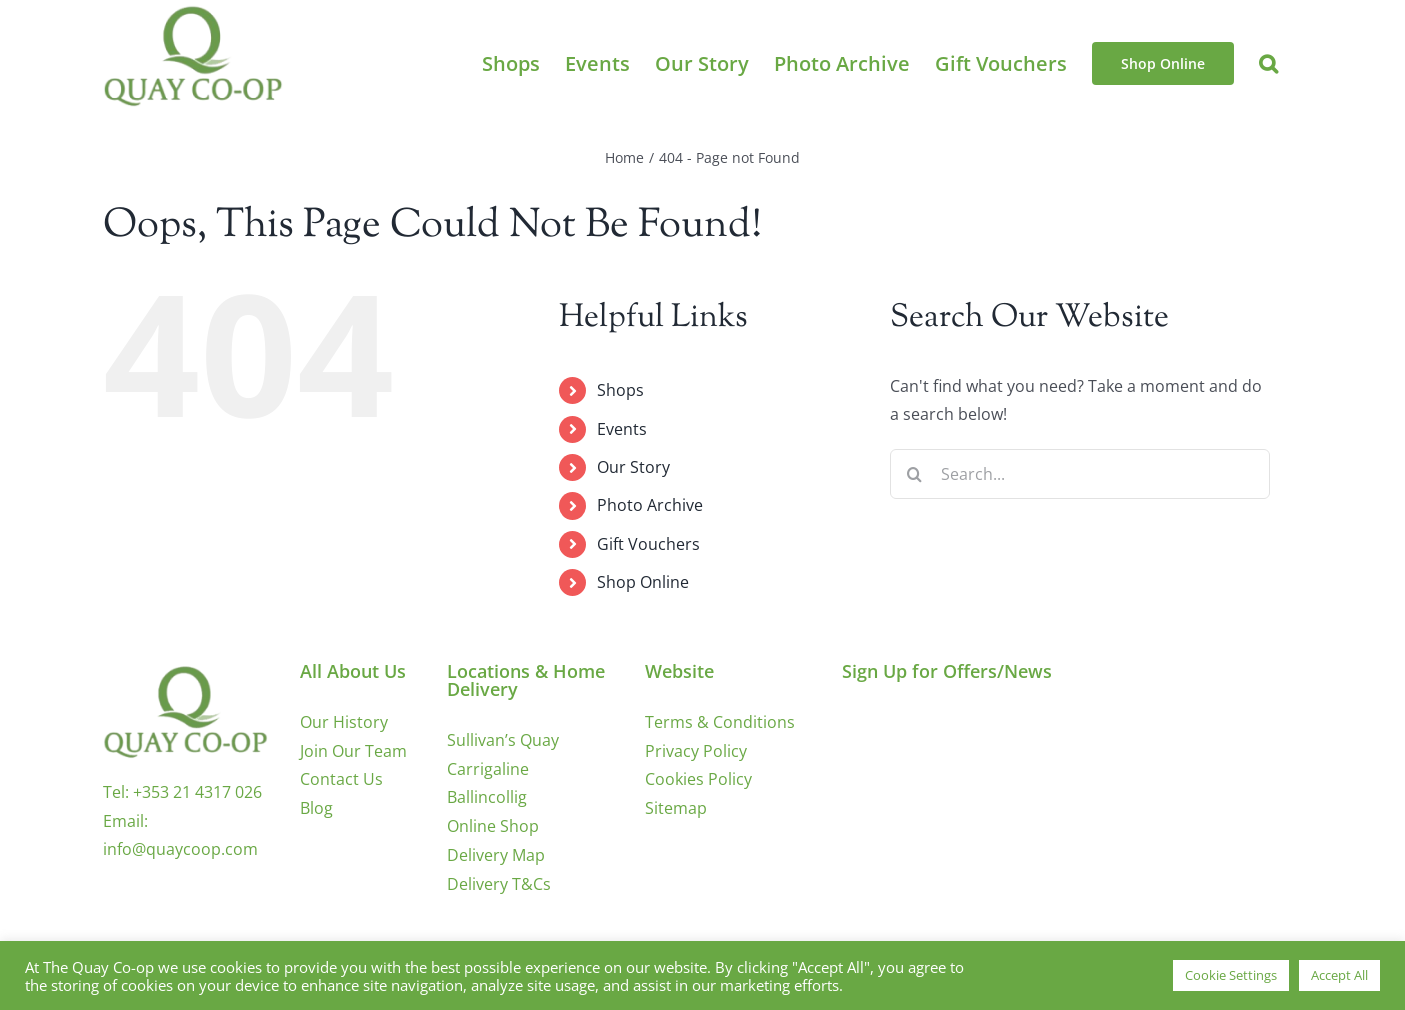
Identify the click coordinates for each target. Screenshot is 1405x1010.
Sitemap (676, 808)
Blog (316, 808)
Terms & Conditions (720, 722)
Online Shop (493, 826)
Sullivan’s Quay (503, 740)
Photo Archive (650, 505)
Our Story (633, 467)
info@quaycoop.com (180, 849)
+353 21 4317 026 (197, 792)
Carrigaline (488, 769)
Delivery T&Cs (499, 884)
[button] (1268, 63)
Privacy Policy (696, 751)
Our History (344, 722)
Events (622, 429)
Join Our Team (353, 751)
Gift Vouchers (648, 544)
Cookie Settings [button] (1231, 975)
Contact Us (341, 779)
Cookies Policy (698, 779)
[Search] (915, 474)
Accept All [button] (1339, 975)
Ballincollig (487, 797)
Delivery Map (496, 855)
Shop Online (643, 582)
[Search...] (1080, 474)
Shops (620, 390)
